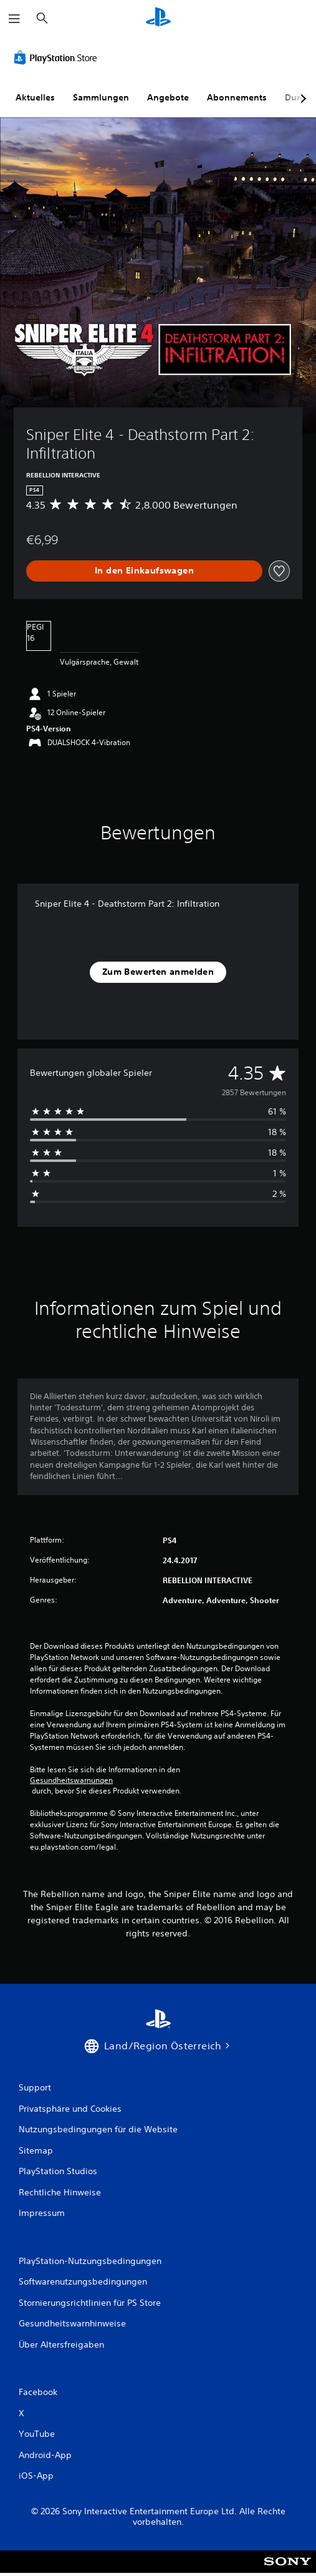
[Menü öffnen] (14, 18)
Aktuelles (35, 97)
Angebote (168, 97)
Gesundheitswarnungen (71, 1780)
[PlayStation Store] (58, 57)
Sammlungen (101, 97)
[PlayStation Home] (158, 18)
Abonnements (237, 97)
